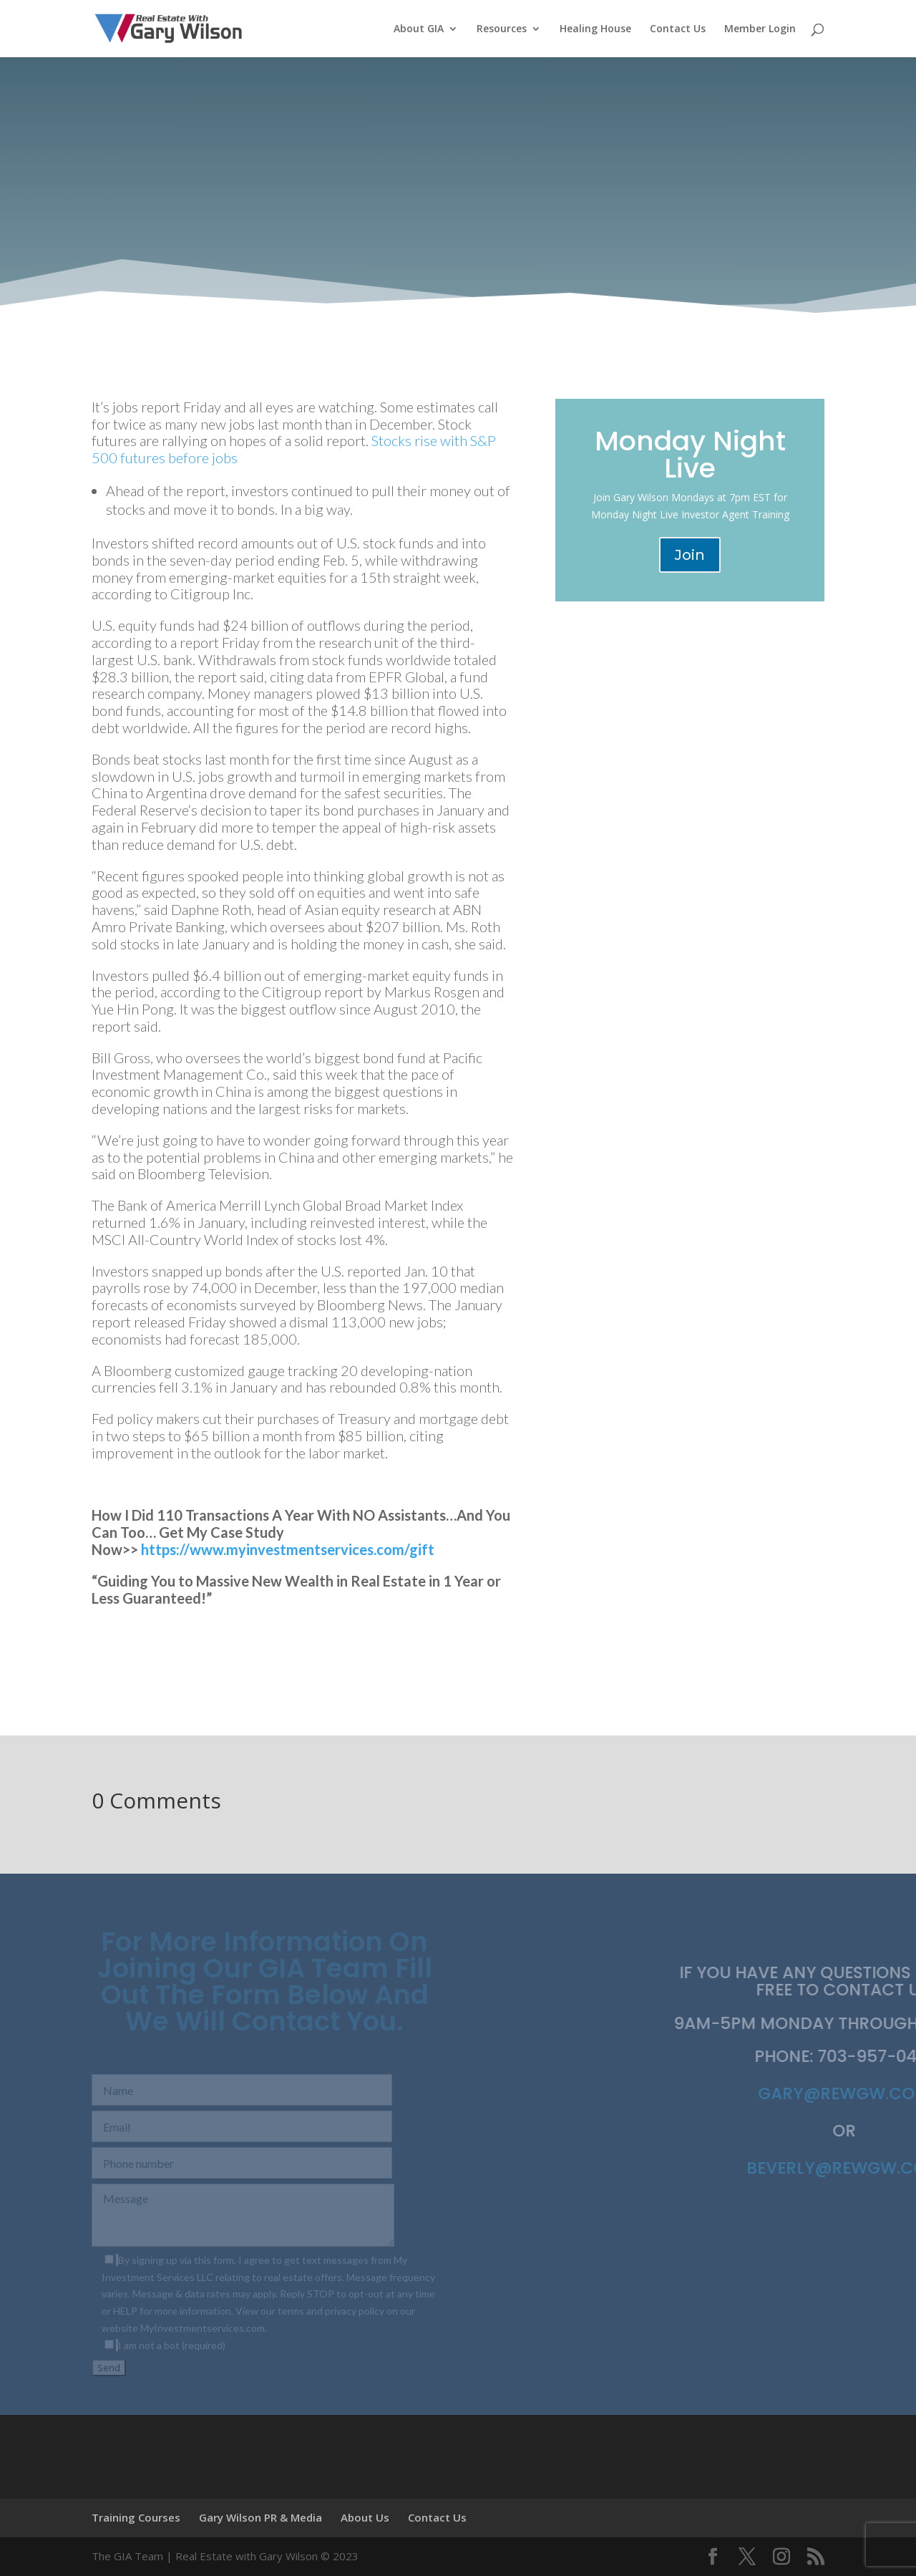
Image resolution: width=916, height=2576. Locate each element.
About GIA (419, 29)
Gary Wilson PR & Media (260, 2517)
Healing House (595, 29)
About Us (365, 2517)
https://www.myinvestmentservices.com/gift (287, 1549)
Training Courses (136, 2517)
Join (690, 554)
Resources (502, 29)
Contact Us (678, 29)
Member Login (760, 29)
